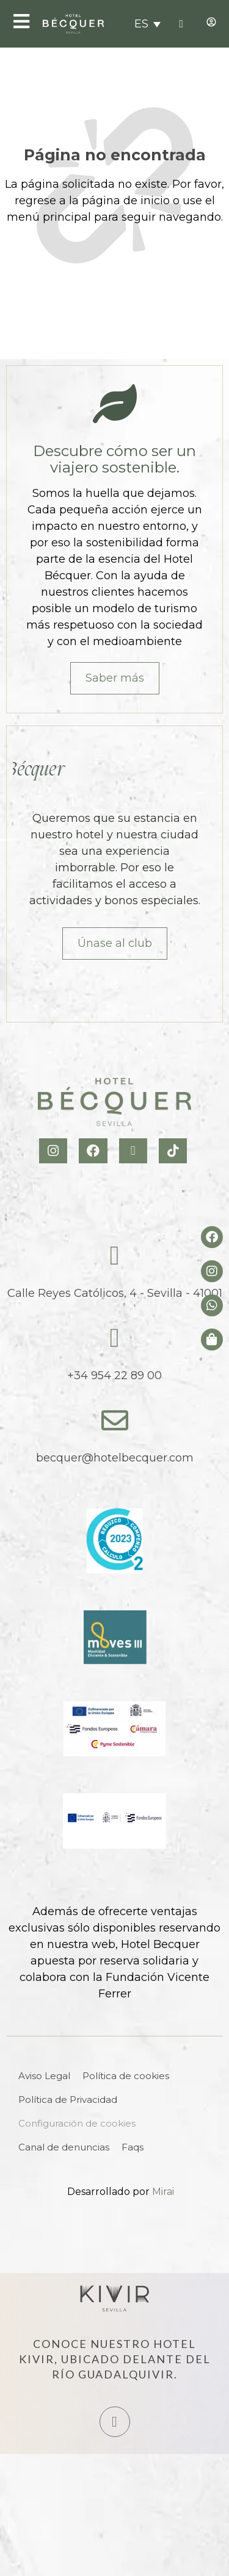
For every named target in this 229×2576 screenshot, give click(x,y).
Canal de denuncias (63, 2147)
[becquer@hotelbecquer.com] (114, 1420)
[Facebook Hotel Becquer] (94, 1150)
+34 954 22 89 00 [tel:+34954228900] (114, 1375)
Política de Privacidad (67, 2099)
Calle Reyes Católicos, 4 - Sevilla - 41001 (114, 1293)
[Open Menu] (21, 21)
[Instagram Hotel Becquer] (54, 1150)
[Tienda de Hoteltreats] (212, 1339)
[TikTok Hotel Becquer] (174, 1150)
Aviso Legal (44, 2076)
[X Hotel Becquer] (134, 1150)
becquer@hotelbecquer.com (115, 1458)
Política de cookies (125, 2076)
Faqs (133, 2147)
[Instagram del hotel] (212, 1271)
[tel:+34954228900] (181, 24)
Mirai (163, 2191)
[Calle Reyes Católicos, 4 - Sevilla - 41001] (114, 1256)
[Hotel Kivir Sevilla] (115, 2298)
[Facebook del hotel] (212, 1237)
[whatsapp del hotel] (212, 1305)
